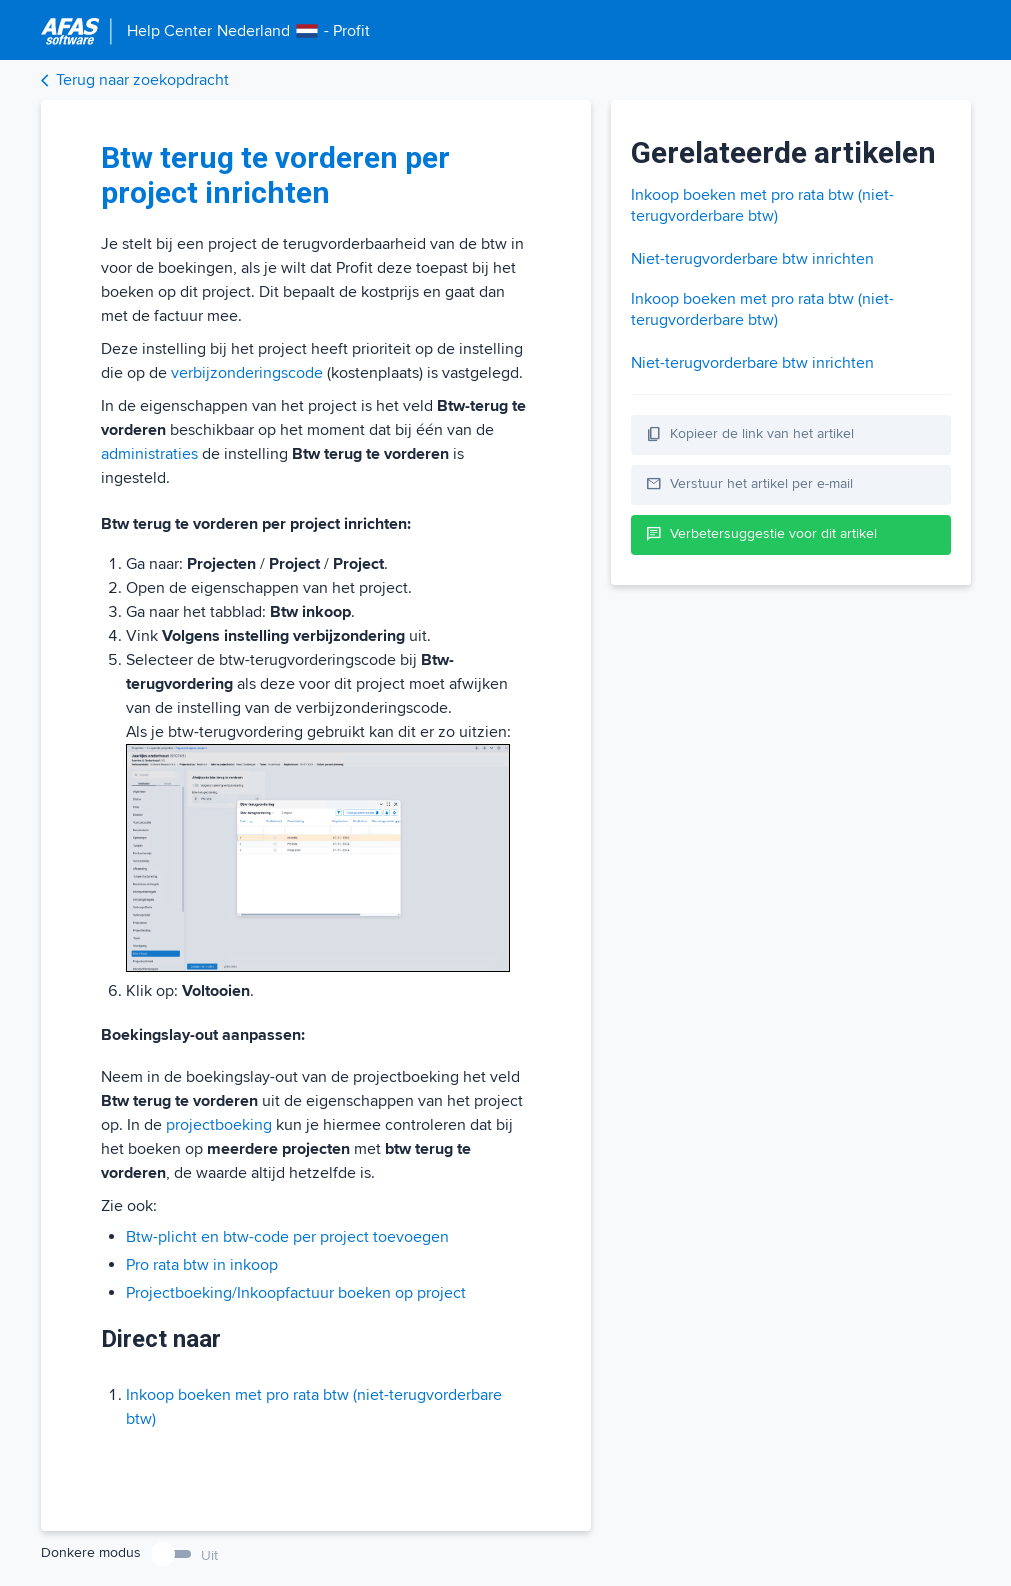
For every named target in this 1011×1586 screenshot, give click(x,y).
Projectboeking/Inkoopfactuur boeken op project (296, 1293)
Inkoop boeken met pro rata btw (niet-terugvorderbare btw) (762, 205)
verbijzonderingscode (247, 373)
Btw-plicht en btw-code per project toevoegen (287, 1237)
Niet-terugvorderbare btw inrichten (752, 259)
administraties (149, 454)
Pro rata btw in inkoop (202, 1265)
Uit (209, 1555)
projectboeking (219, 1125)
